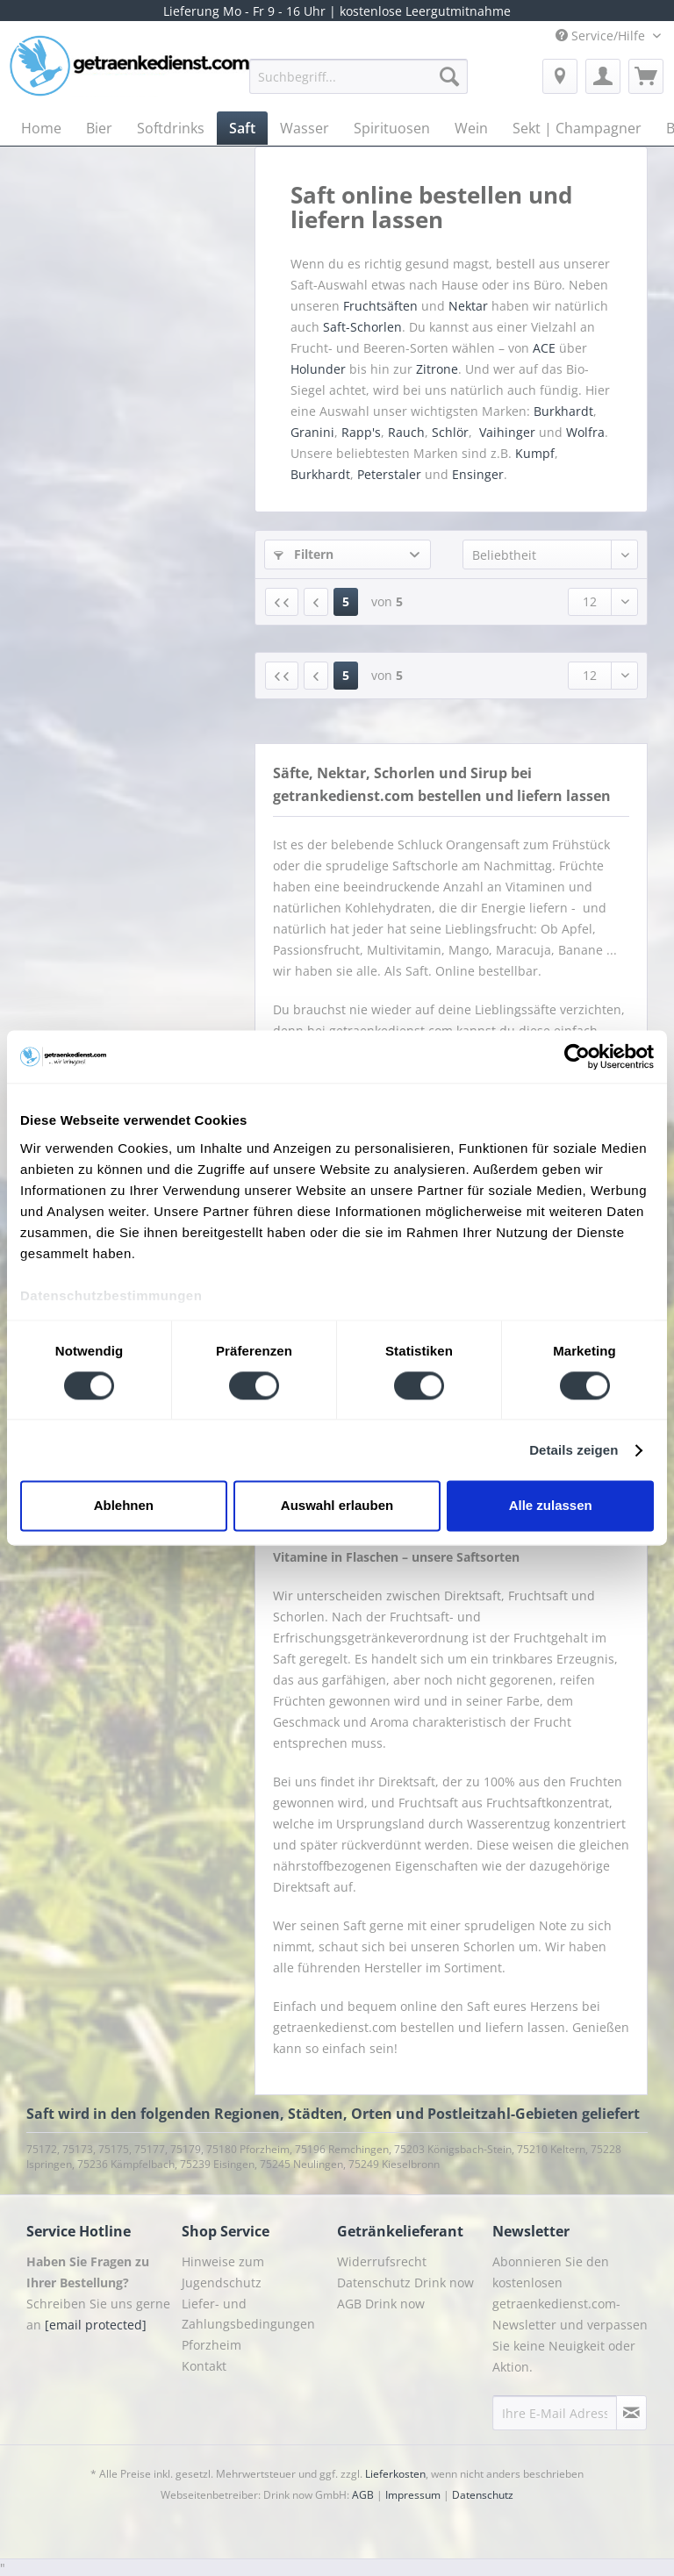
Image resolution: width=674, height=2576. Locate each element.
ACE (544, 348)
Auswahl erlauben (337, 1506)
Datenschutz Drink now (405, 2282)
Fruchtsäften (382, 305)
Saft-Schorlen (362, 326)
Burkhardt (563, 411)
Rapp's (361, 432)
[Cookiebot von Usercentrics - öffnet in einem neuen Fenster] (577, 1056)
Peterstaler (389, 474)
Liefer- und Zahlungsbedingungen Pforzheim (248, 2324)
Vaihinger (507, 432)
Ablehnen (124, 1506)
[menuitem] (359, 85)
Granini (312, 432)
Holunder (318, 369)
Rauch (406, 432)
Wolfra (585, 432)
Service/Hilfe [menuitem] (602, 35)
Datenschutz (482, 2494)
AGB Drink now (381, 2303)
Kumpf (535, 453)
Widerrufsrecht (382, 2261)
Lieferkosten (395, 2473)
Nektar (469, 305)
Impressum (413, 2494)
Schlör (450, 432)
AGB (363, 2494)
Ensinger (478, 474)
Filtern (303, 554)
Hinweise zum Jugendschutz (223, 2272)
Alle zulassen (550, 1506)
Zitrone (437, 369)
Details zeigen (573, 1449)
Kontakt (204, 2366)
